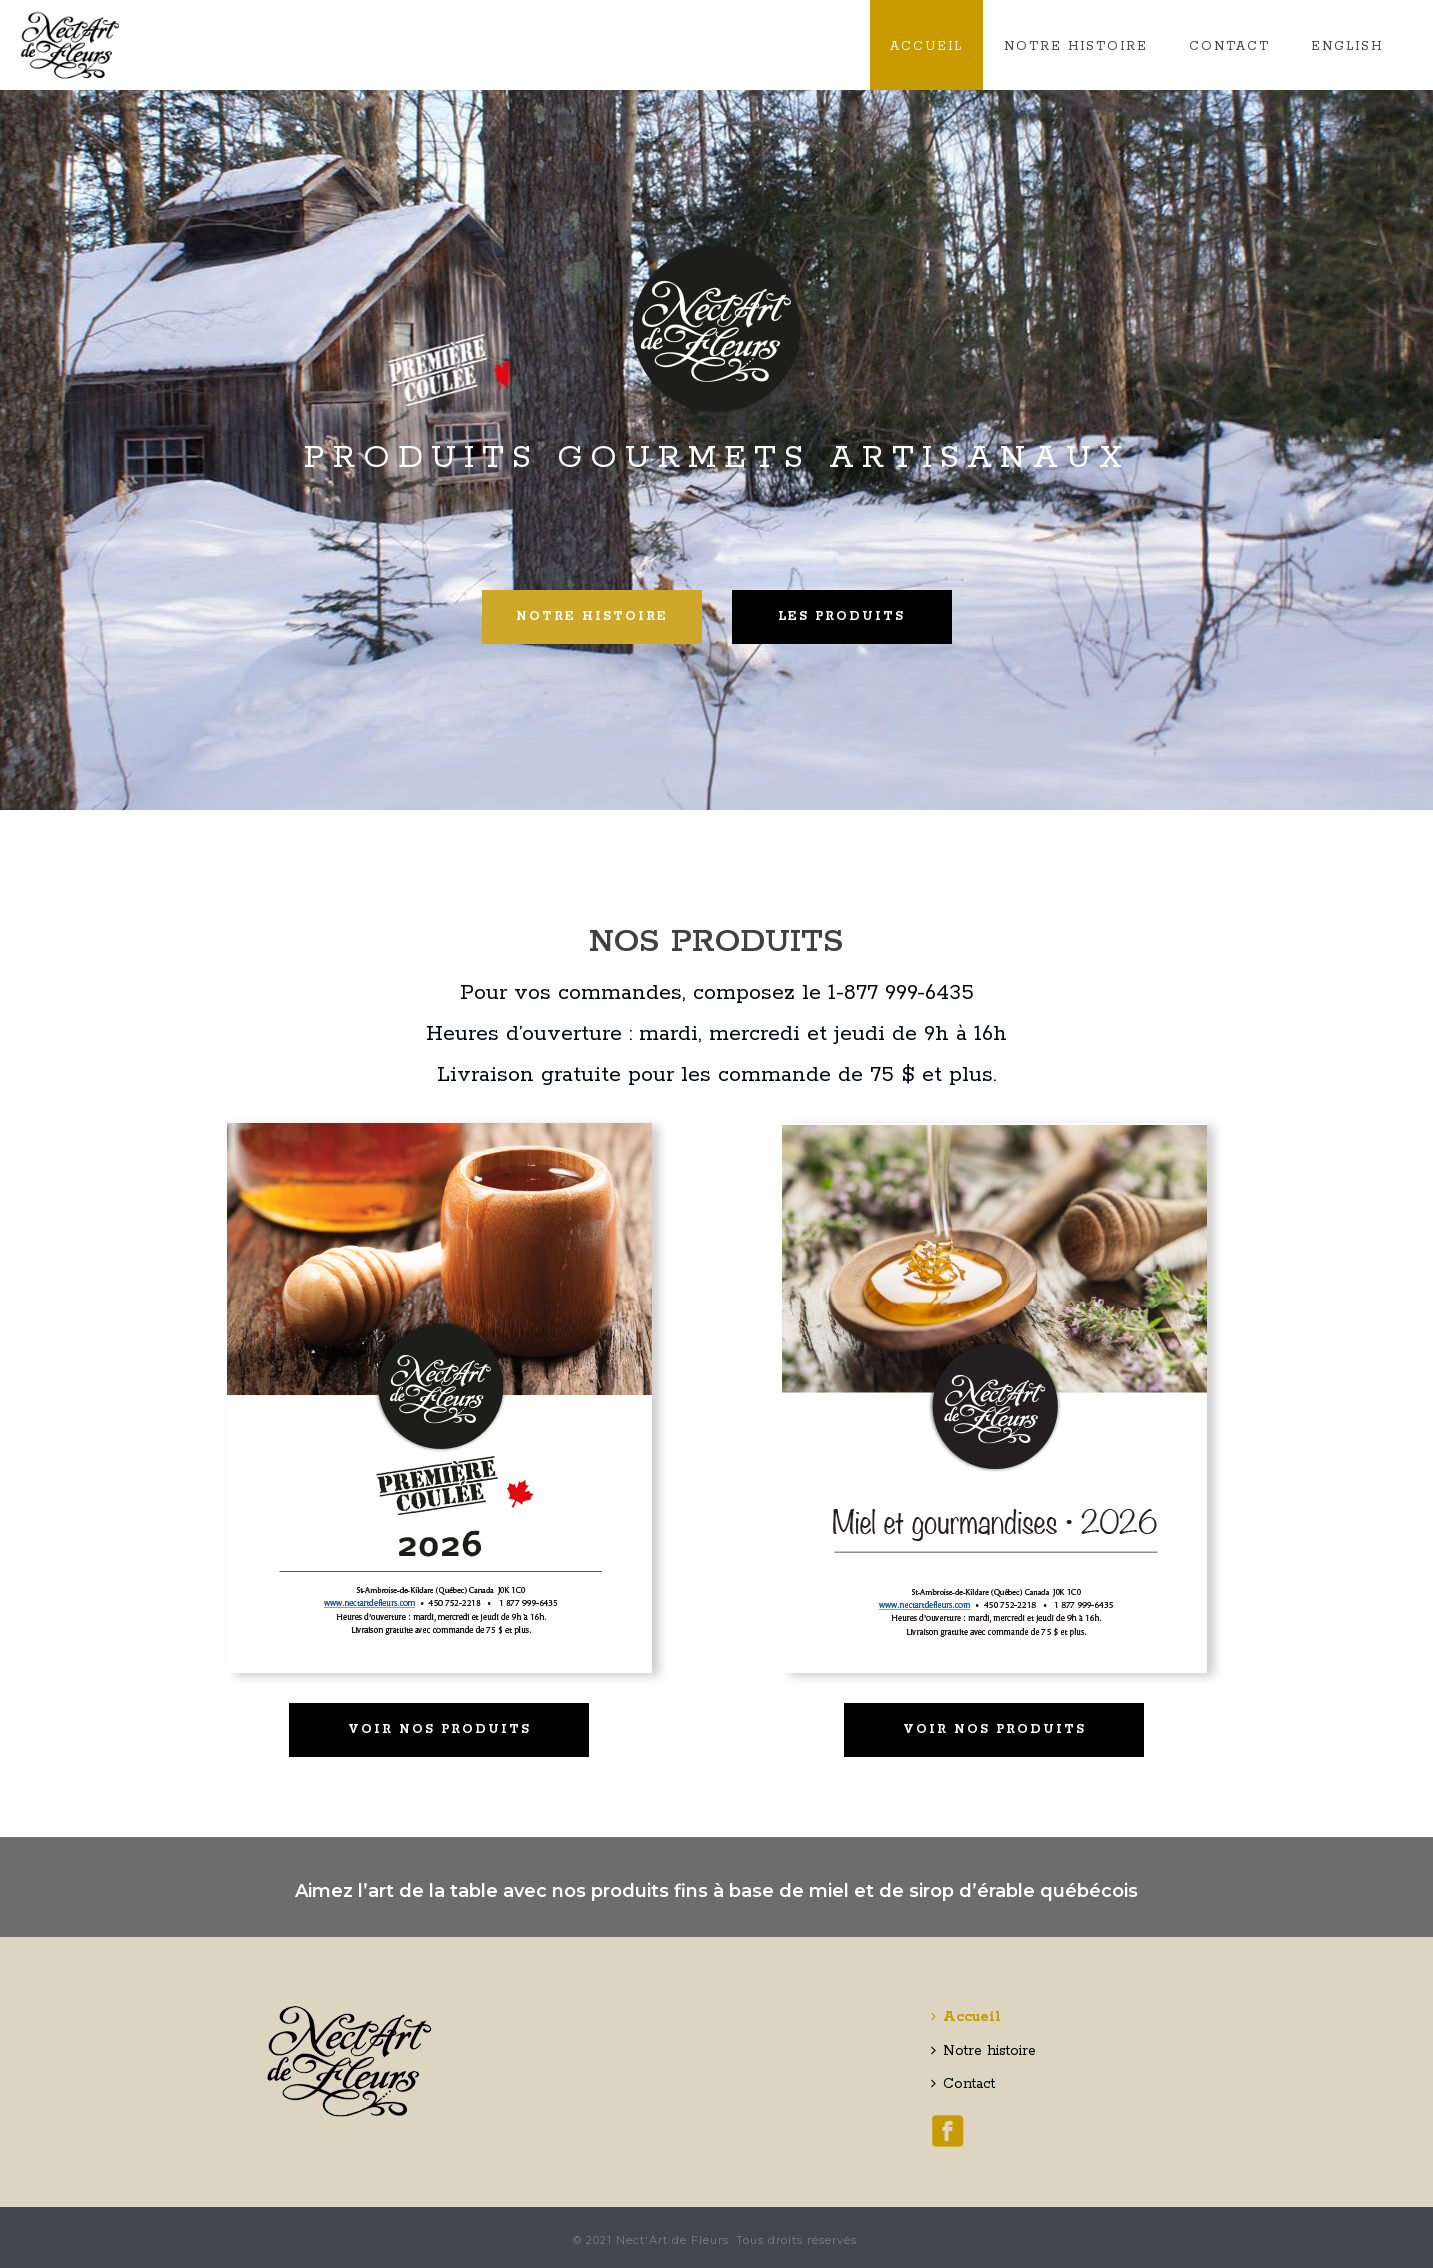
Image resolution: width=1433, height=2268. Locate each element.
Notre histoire (1076, 46)
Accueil (926, 46)
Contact (1229, 46)
